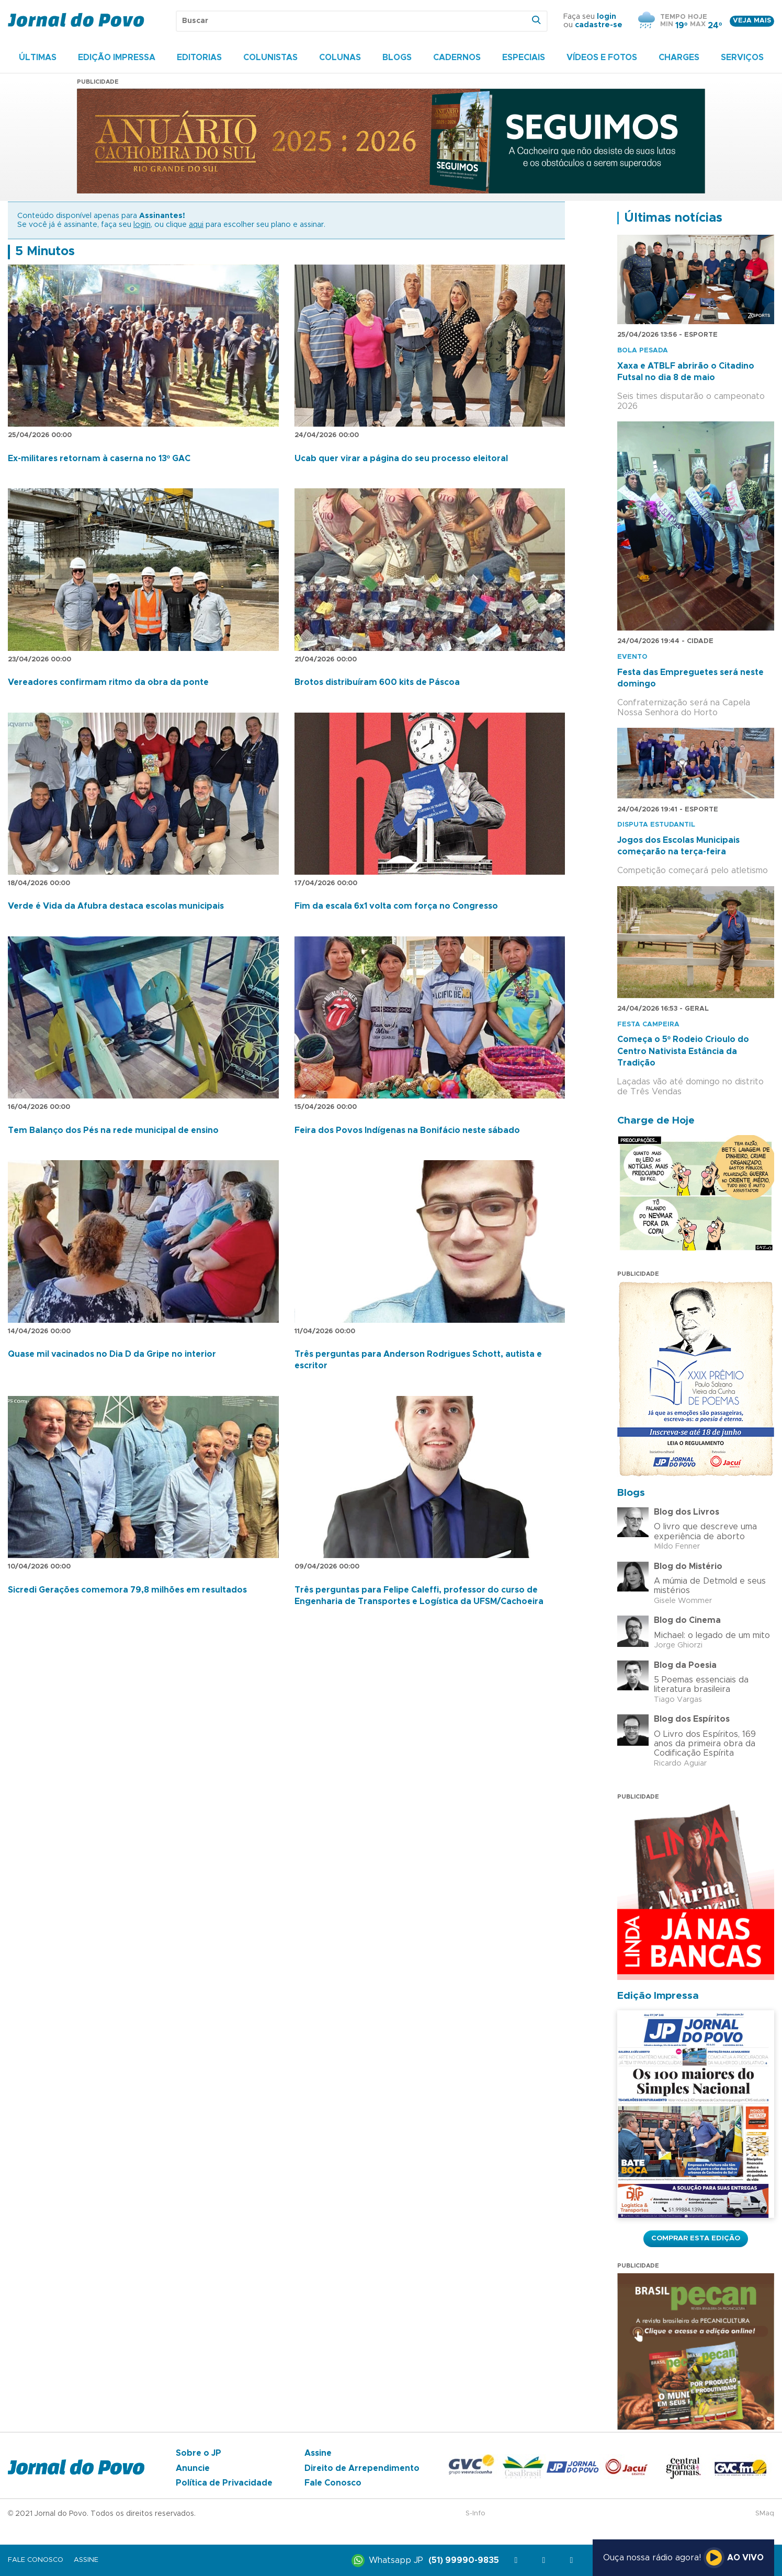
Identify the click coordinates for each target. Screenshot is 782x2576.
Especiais (523, 57)
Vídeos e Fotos (601, 57)
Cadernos (457, 57)
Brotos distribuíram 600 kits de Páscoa (377, 682)
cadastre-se (598, 25)
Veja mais (752, 20)
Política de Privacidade (224, 2483)
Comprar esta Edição (695, 2238)
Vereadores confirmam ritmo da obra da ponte (108, 682)
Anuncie (193, 2468)
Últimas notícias (673, 218)
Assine (318, 2453)
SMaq (764, 2513)
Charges (679, 57)
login (606, 16)
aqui (196, 224)
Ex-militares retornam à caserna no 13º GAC (99, 458)
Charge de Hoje (656, 1121)
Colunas (340, 57)
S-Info (475, 2513)
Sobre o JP (198, 2453)
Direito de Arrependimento (362, 2468)
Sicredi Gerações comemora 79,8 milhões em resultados (127, 1590)
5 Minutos (45, 251)
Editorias (199, 57)
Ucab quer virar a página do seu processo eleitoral (401, 458)
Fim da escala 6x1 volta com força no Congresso (396, 906)
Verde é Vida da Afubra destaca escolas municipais (116, 906)
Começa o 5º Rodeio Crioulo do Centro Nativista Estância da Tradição (683, 1051)
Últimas (37, 57)
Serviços (742, 57)
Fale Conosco (332, 2483)
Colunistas (270, 57)
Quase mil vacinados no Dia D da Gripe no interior (112, 1354)
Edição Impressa (116, 57)
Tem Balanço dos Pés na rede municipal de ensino (113, 1130)
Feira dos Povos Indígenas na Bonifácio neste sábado (407, 1130)
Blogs (397, 57)
